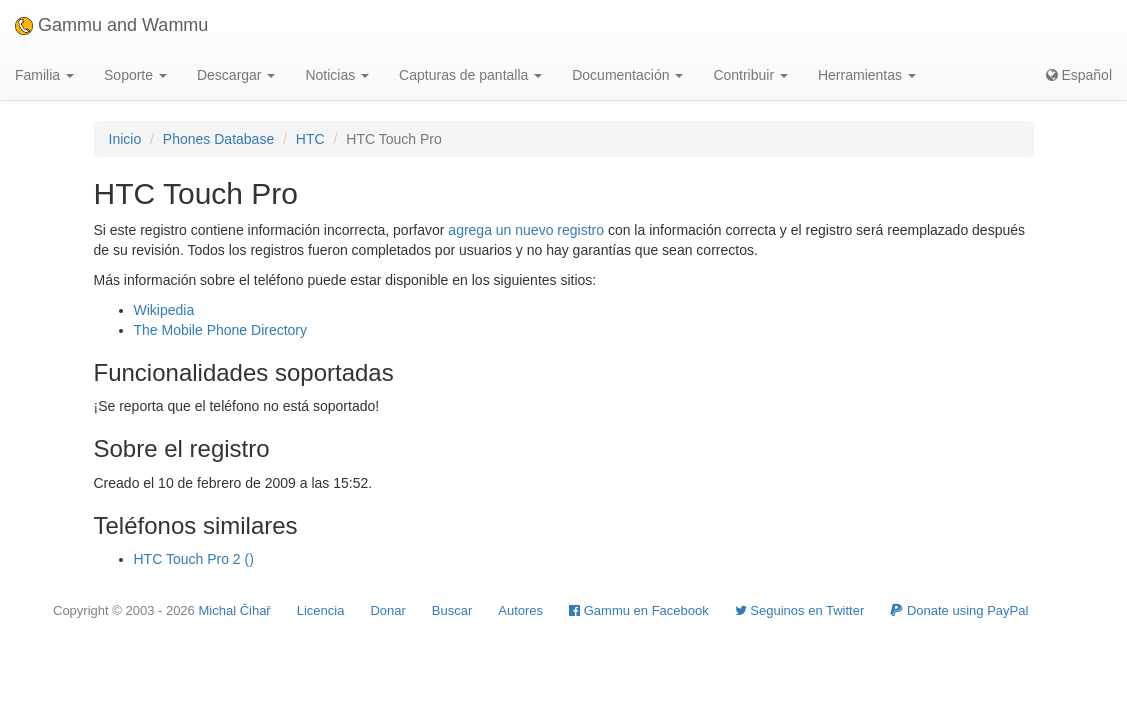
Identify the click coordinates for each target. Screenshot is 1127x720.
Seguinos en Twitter (800, 610)
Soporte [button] (135, 75)
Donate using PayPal (959, 610)
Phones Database (218, 139)
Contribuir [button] (750, 75)
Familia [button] (44, 75)
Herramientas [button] (867, 75)
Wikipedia (164, 310)
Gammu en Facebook (639, 610)
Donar (387, 610)
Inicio (125, 139)
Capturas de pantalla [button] (470, 75)
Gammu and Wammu (111, 25)
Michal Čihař (234, 610)
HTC (310, 139)
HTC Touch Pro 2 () (194, 559)
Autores (520, 610)
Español (1079, 75)
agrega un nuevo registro (526, 230)
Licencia (321, 610)
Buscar (452, 610)
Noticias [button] (337, 75)
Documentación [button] (627, 75)
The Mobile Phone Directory (221, 330)
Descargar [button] (236, 75)
